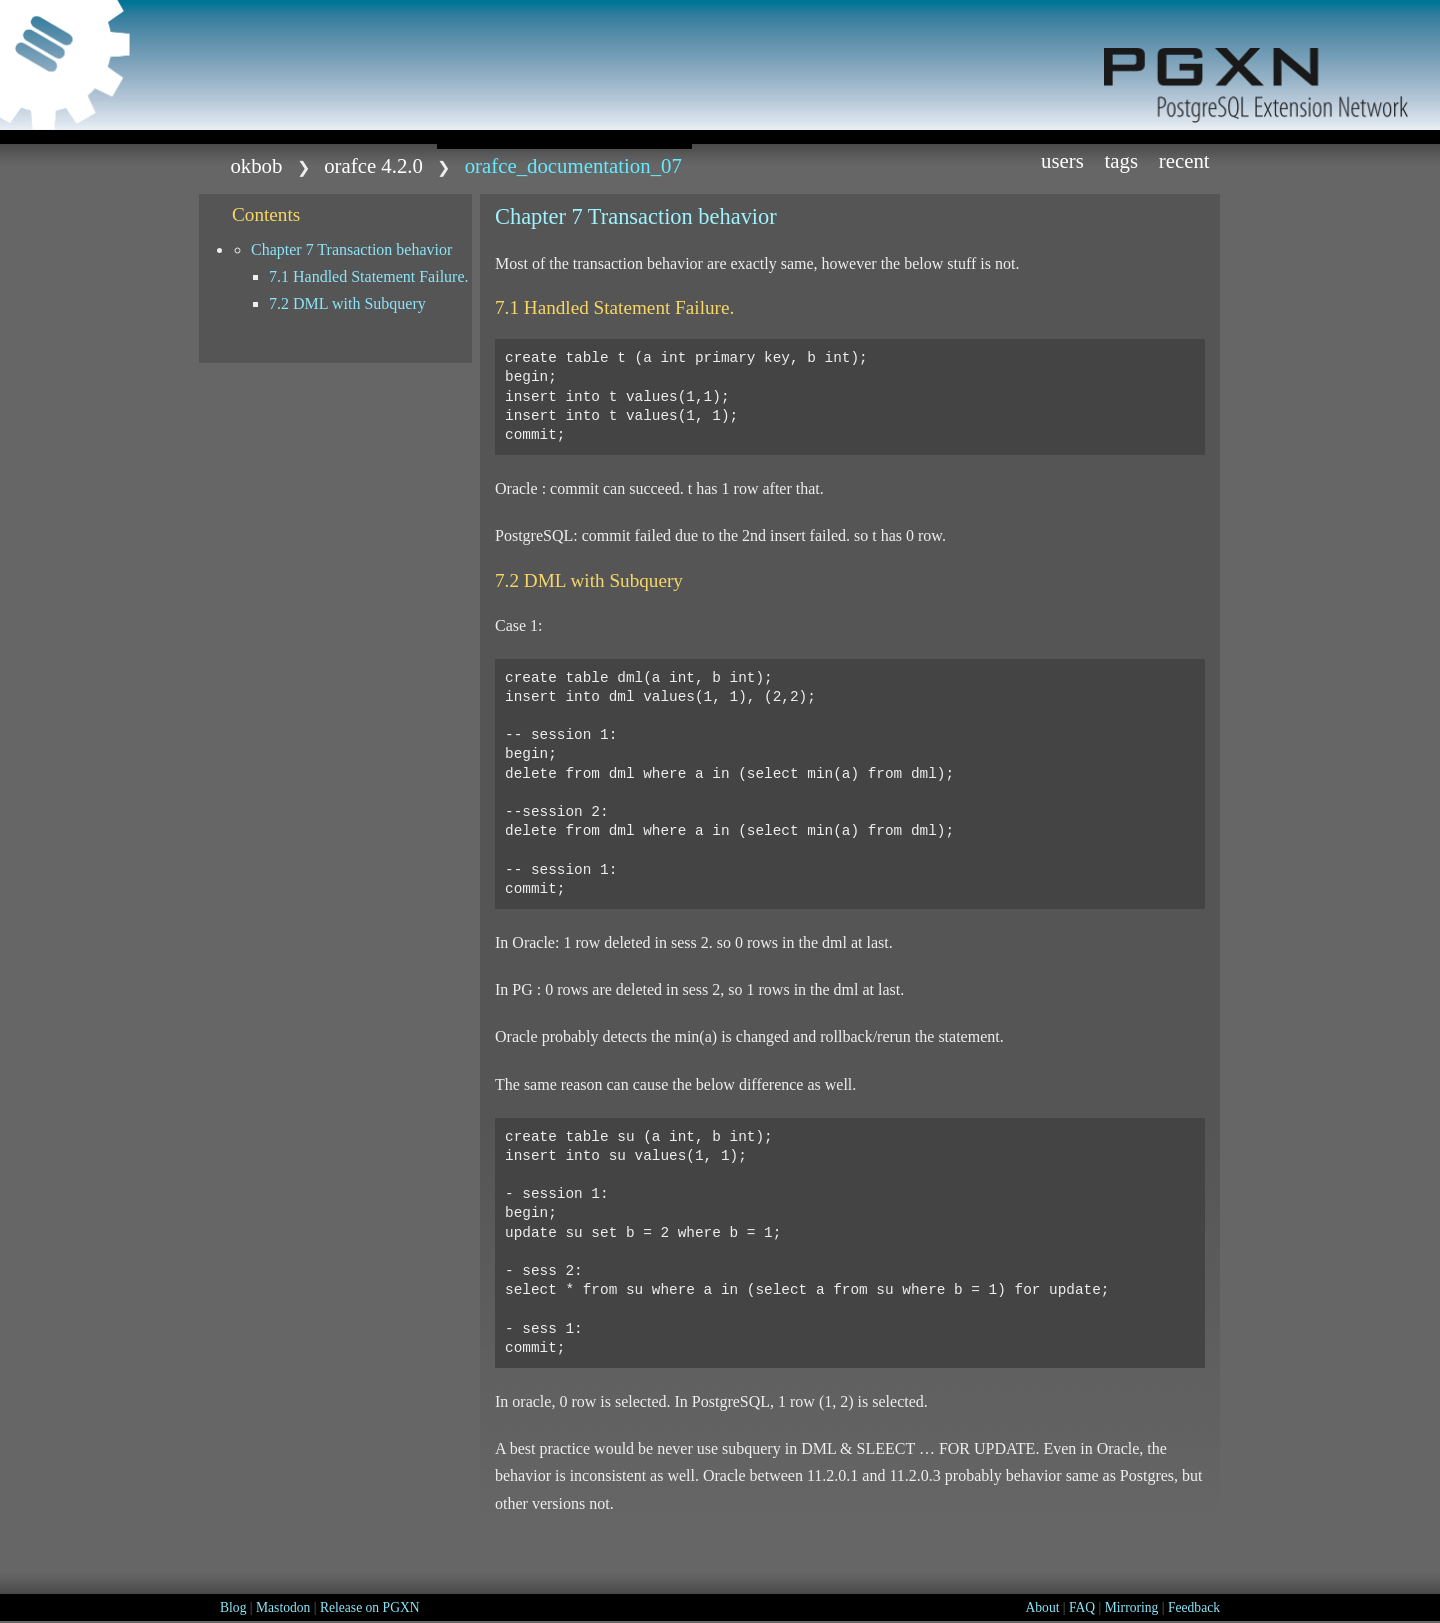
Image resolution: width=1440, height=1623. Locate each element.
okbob (256, 165)
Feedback (1194, 1607)
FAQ (1082, 1607)
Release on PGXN (370, 1607)
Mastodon (283, 1607)
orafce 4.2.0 (373, 165)
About (1042, 1607)
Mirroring (1132, 1607)
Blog (233, 1607)
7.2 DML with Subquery (347, 303)
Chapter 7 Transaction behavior (351, 249)
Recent (1184, 160)
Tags (1122, 160)
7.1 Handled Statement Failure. (369, 276)
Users (1062, 160)
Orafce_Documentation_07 (573, 165)
